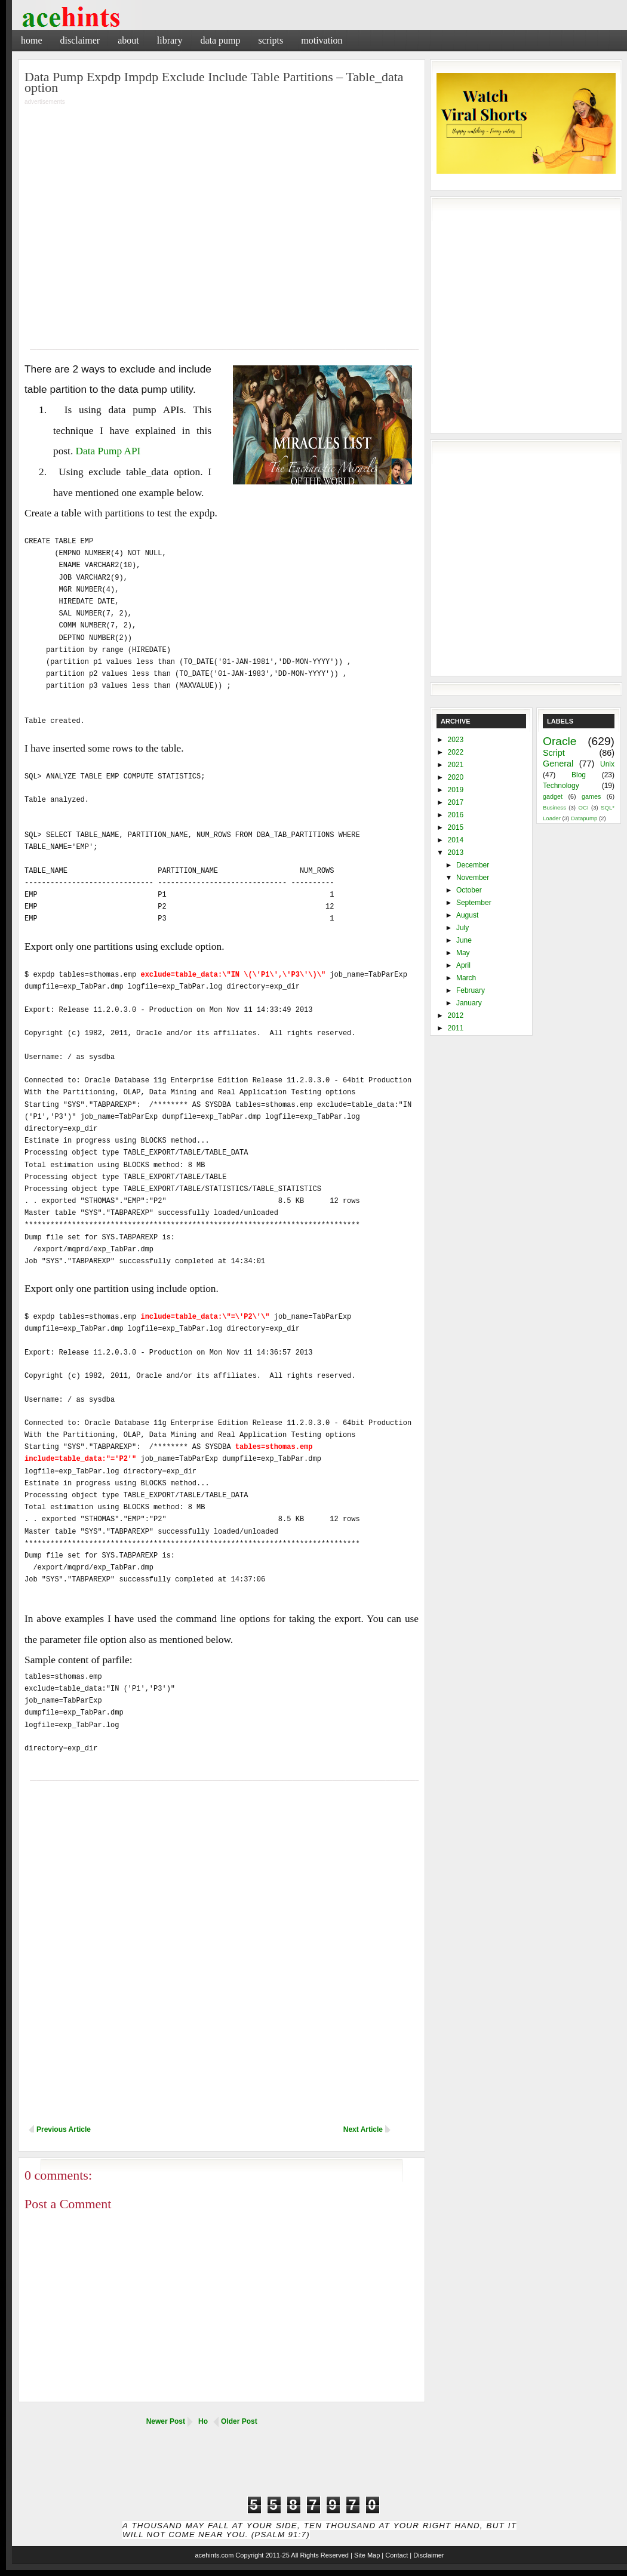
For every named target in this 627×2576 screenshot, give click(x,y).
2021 (456, 765)
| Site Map (365, 2555)
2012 (456, 1015)
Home (31, 40)
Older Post (239, 2421)
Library (170, 40)
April (463, 965)
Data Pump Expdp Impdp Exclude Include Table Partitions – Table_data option (214, 82)
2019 (456, 790)
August (467, 915)
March (466, 978)
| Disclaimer (427, 2555)
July (462, 928)
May (463, 953)
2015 (456, 827)
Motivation (321, 40)
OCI (583, 807)
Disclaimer (80, 40)
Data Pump (220, 40)
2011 (456, 1028)
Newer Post (165, 2421)
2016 (456, 815)
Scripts (270, 40)
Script (554, 753)
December (472, 865)
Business (554, 807)
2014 (456, 840)
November (472, 877)
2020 (456, 777)
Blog (578, 775)
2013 (456, 852)
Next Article (363, 2129)
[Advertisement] (486, 38)
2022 (456, 752)
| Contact (395, 2555)
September (473, 902)
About (128, 40)
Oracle (560, 741)
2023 (456, 739)
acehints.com (214, 2555)
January (469, 1003)
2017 (456, 802)
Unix (607, 764)
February (470, 990)
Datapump (584, 818)
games (591, 796)
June (464, 940)
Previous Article (63, 2129)
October (469, 890)
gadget (553, 796)
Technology (561, 785)
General (558, 763)
